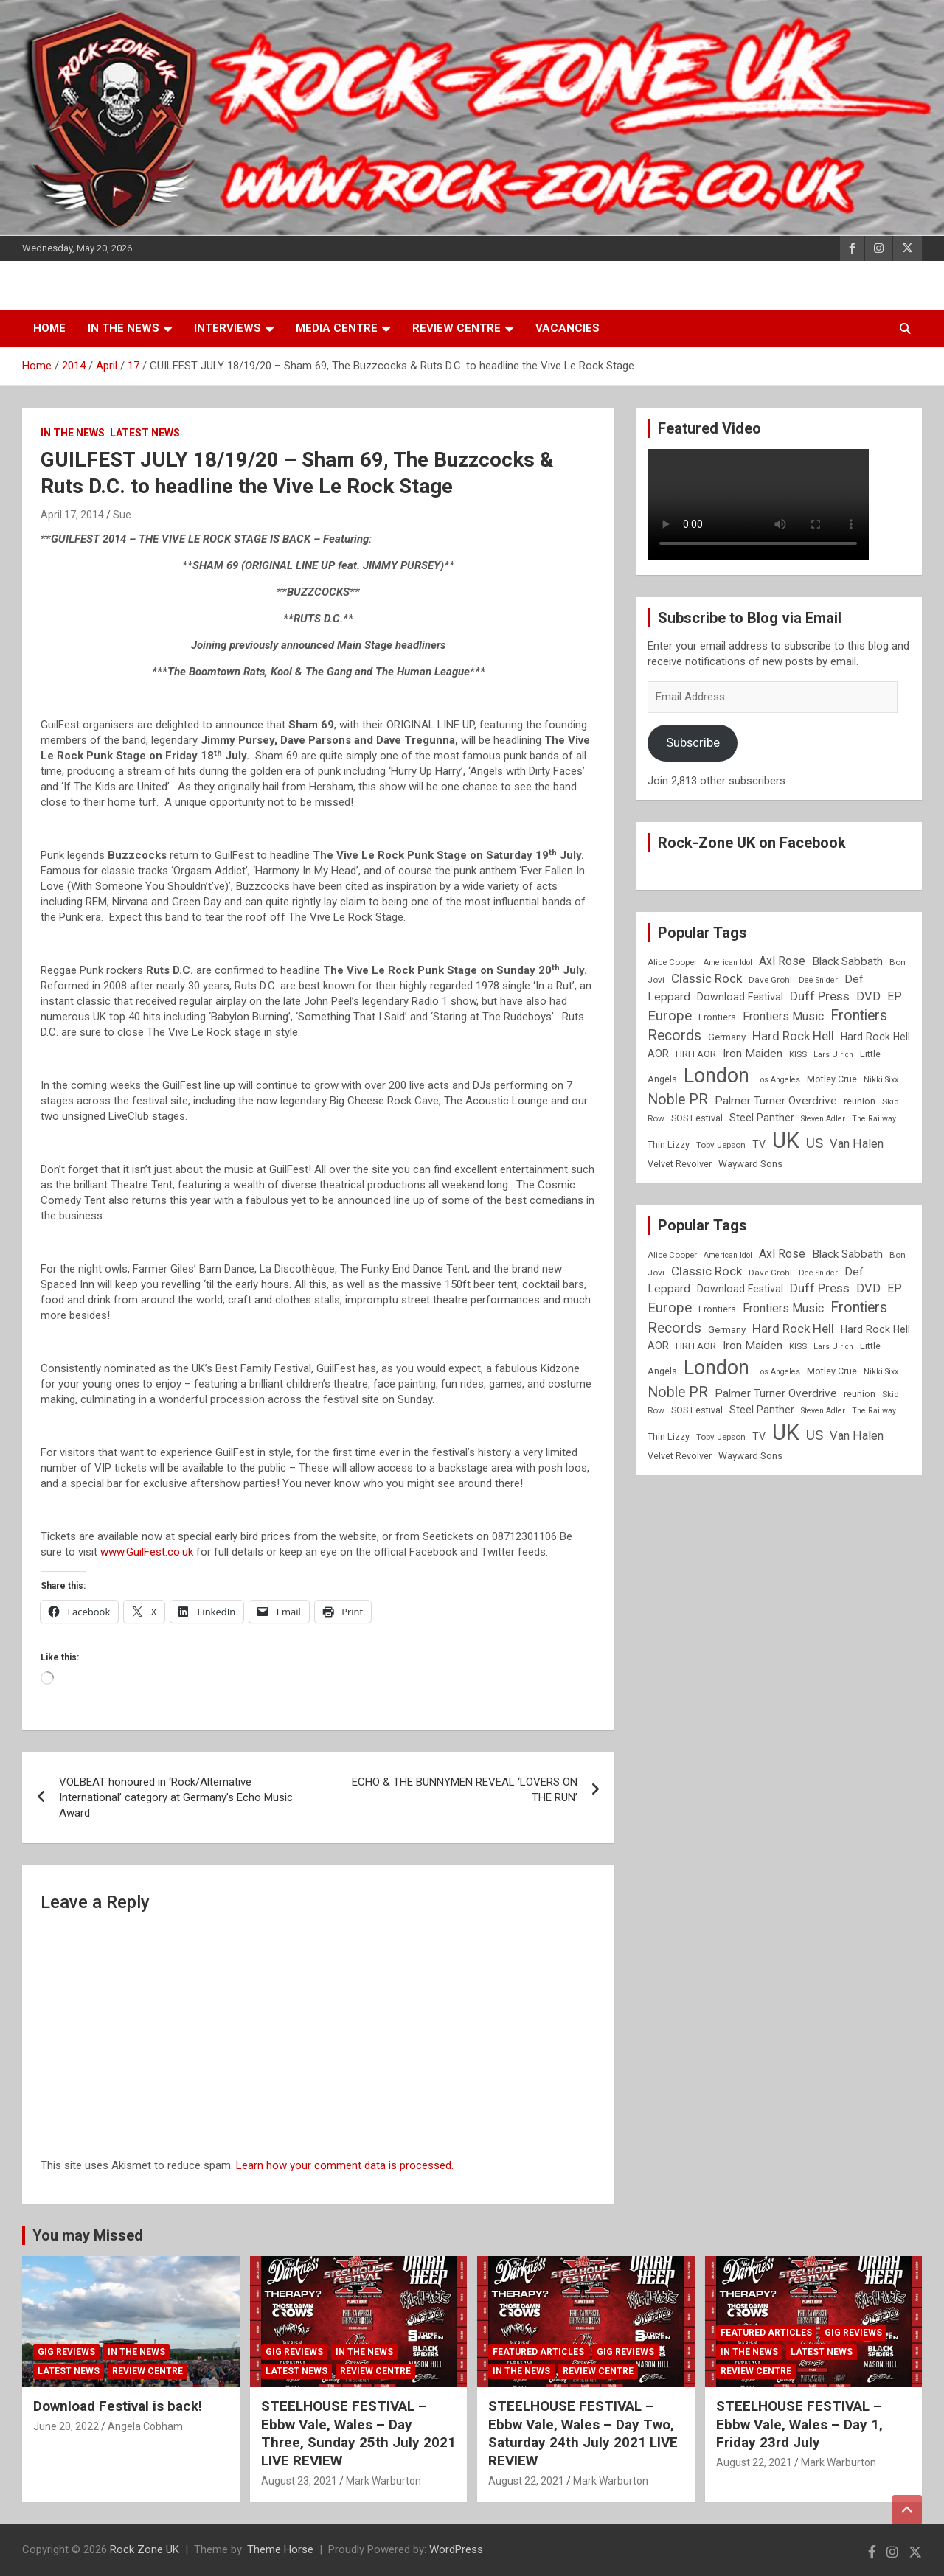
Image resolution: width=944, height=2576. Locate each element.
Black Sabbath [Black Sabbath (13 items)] (847, 961)
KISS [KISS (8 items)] (798, 1054)
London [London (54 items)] (716, 1075)
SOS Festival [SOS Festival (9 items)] (697, 1118)
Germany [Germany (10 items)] (727, 1036)
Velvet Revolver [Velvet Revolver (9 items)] (680, 1163)
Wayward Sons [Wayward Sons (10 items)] (750, 1163)
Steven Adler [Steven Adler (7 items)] (823, 1119)
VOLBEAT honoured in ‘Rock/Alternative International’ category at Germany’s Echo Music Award (176, 1797)
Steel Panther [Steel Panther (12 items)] (761, 1117)
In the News (123, 328)
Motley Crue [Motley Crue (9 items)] (832, 1079)
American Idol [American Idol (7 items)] (728, 962)
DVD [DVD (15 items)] (868, 996)
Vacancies (567, 328)
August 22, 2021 (526, 2481)
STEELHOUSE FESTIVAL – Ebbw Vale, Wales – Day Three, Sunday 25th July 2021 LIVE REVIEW (358, 2433)
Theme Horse (280, 2549)
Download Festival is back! (117, 2406)
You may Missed (87, 2235)
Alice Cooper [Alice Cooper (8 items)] (672, 962)
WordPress (456, 2549)
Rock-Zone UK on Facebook (752, 843)
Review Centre (456, 328)
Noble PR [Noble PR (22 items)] (678, 1099)
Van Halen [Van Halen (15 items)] (857, 1144)
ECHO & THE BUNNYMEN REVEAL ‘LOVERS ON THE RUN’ (464, 1789)
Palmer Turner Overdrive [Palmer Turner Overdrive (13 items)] (776, 1100)
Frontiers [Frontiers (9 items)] (717, 1017)
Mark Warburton (383, 2481)
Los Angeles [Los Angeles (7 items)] (778, 1080)
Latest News (145, 433)
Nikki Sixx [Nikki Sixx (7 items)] (881, 1080)
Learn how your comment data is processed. (345, 2165)
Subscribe (693, 742)
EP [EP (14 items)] (894, 996)
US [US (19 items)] (814, 1143)
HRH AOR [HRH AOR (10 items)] (696, 1053)
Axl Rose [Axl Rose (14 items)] (782, 961)
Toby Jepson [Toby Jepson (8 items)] (721, 1145)
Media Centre (337, 328)
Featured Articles (538, 2352)
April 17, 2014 (72, 515)
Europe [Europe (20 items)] (670, 1016)
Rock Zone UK (144, 2549)
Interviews (227, 328)
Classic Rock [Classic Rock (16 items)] (706, 978)
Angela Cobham (145, 2426)
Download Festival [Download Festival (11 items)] (740, 997)
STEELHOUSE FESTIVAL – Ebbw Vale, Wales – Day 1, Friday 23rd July (799, 2424)
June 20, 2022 (66, 2426)
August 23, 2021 (299, 2481)
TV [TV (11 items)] (759, 1144)
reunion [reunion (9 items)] (859, 1101)
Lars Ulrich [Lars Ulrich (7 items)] (833, 1054)
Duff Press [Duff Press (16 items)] (820, 996)
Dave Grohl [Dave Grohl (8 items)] (770, 980)
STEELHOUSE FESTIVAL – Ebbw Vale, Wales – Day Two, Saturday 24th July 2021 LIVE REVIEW (583, 2433)
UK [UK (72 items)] (785, 1140)
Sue (122, 515)
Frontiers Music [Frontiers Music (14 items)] (783, 1016)
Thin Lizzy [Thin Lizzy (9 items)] (669, 1144)
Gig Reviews (66, 2352)
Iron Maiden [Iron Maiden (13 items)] (752, 1053)
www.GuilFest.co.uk (146, 1552)
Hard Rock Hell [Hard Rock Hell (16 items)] (793, 1035)
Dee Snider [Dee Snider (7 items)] (818, 980)
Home (49, 328)
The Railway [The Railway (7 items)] (874, 1119)
